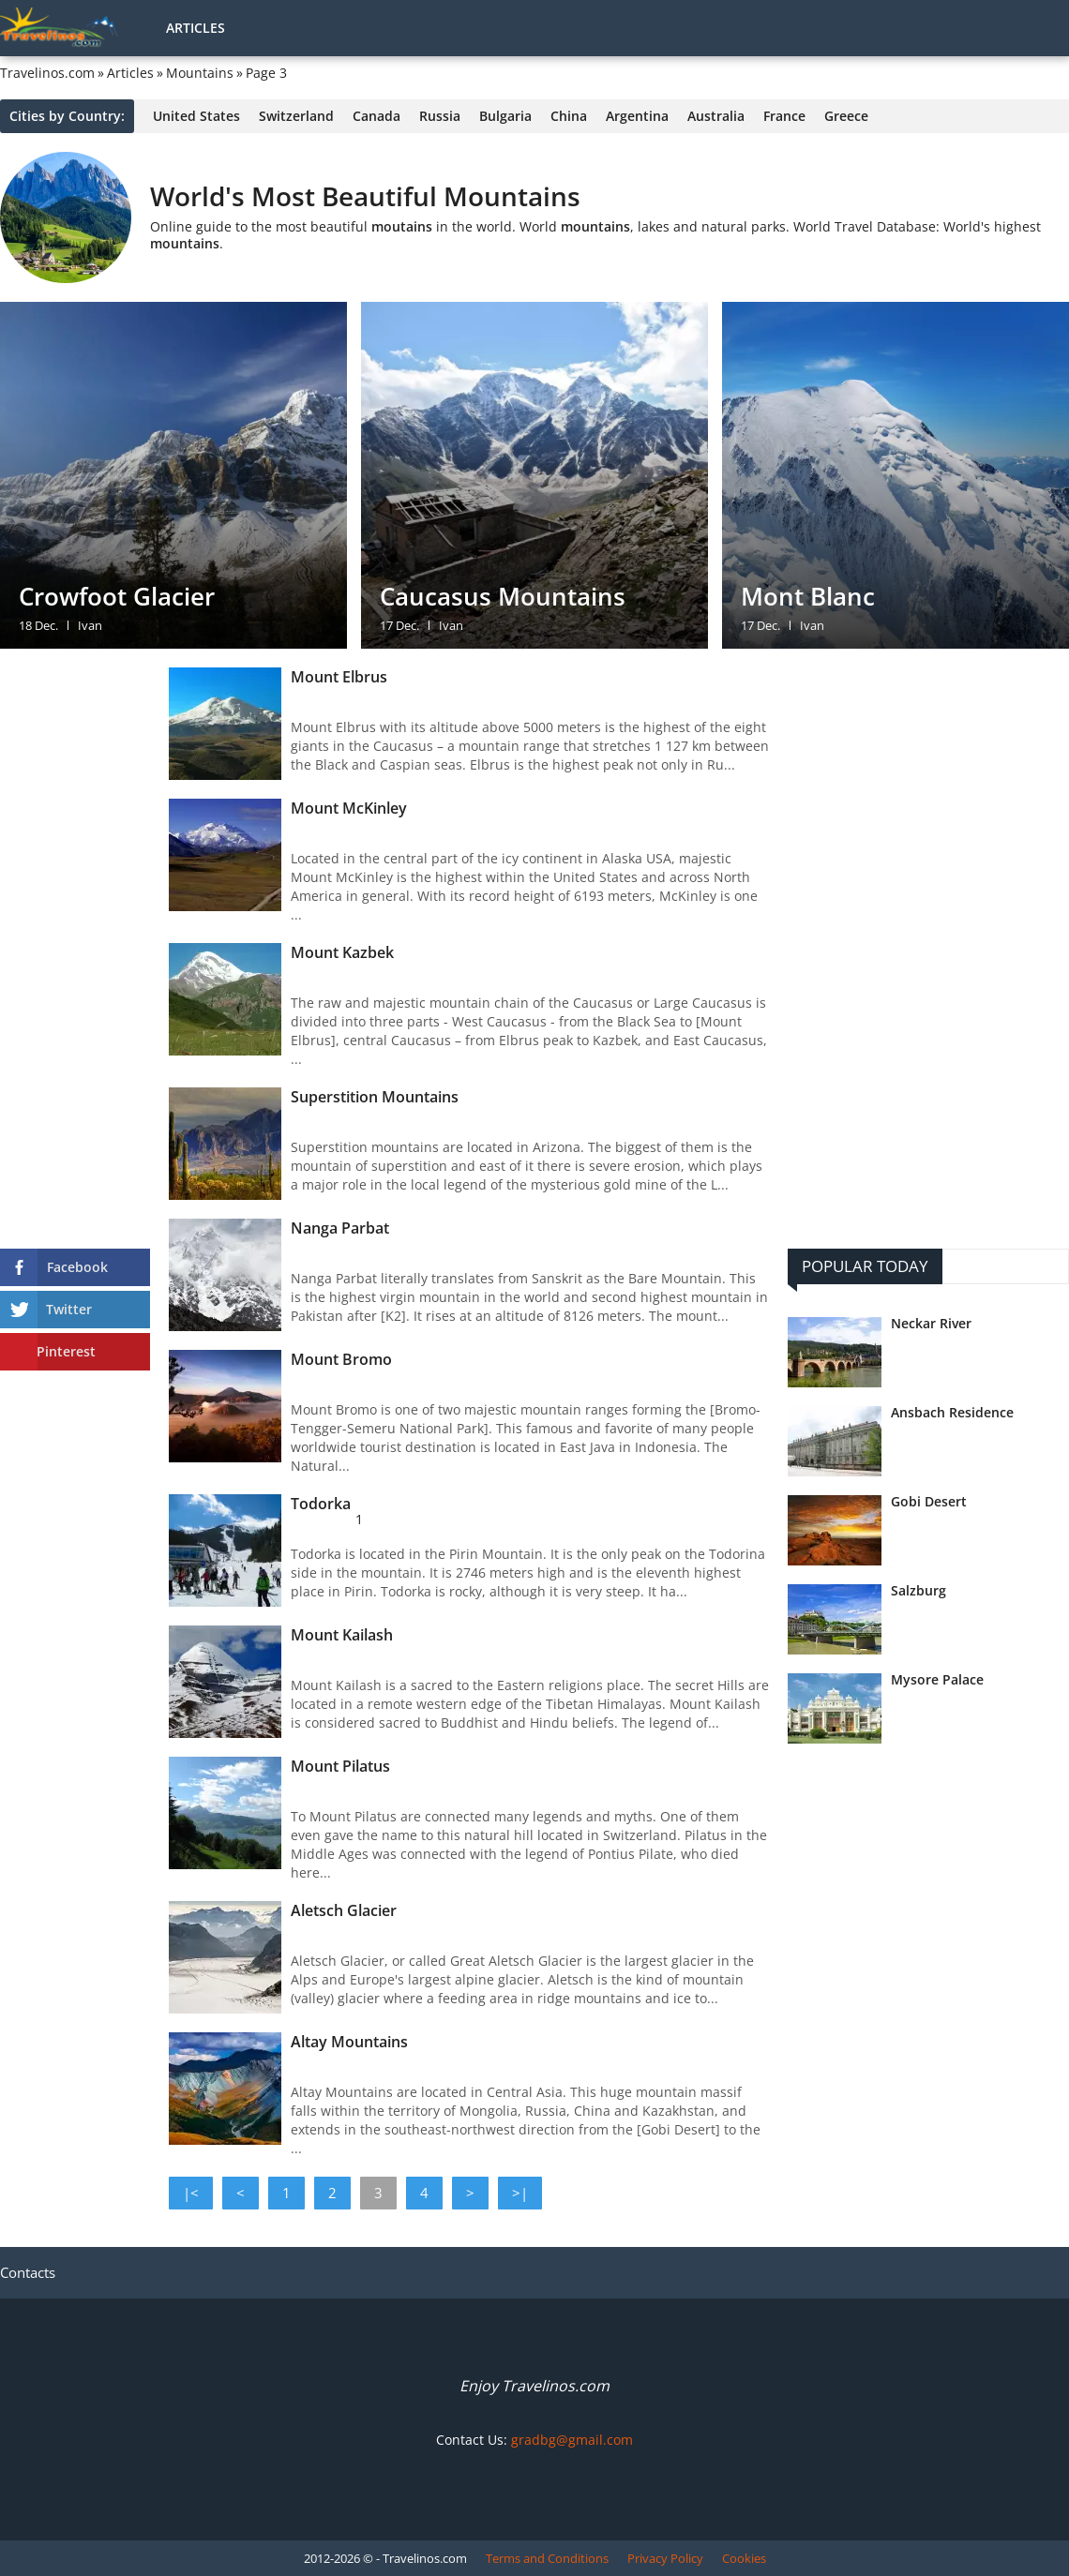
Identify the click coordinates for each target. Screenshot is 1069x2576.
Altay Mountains (349, 2041)
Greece (846, 116)
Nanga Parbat (340, 1228)
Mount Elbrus (339, 676)
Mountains (199, 73)
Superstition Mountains (375, 1096)
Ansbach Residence (952, 1412)
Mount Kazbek (342, 952)
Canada (376, 116)
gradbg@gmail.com (572, 2440)
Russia (439, 116)
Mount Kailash (342, 1634)
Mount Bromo (341, 1359)
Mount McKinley (349, 808)
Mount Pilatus (340, 1766)
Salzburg (918, 1590)
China (568, 116)
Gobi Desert (929, 1501)
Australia (716, 116)
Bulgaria (505, 116)
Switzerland (296, 116)
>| (520, 2192)
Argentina (637, 116)
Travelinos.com (47, 73)
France (784, 116)
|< (191, 2192)
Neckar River (931, 1323)
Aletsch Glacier (344, 1910)
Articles (195, 28)
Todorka (321, 1503)
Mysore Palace (937, 1679)
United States (196, 116)
